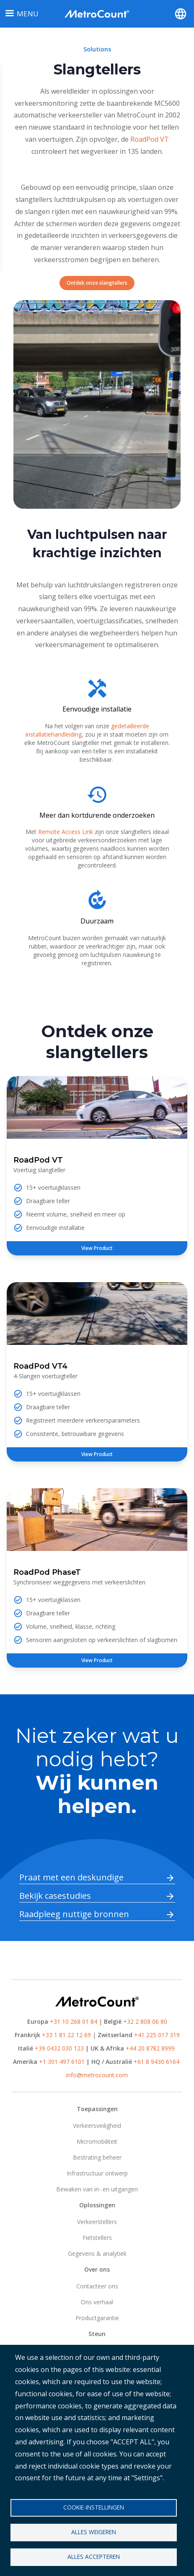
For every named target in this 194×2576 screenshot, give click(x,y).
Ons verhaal (97, 2302)
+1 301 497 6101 (62, 2062)
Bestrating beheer (97, 2157)
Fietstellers (97, 2238)
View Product (97, 1248)
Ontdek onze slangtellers (97, 282)
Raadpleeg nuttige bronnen (74, 1914)
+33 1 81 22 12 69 (66, 2035)
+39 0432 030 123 (59, 2048)
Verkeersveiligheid (97, 2126)
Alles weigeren (93, 2532)
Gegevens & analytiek (97, 2253)
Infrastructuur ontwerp (97, 2173)
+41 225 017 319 (157, 2035)
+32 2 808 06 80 (144, 2021)
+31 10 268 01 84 (73, 2021)
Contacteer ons (97, 2286)
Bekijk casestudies (55, 1895)
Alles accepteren (93, 2557)
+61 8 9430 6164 (156, 2062)
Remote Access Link (66, 832)
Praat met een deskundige (71, 1877)
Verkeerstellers (97, 2222)
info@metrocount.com (97, 2075)
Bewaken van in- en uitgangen (97, 2189)
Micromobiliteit (97, 2141)
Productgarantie (97, 2318)
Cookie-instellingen (93, 2507)
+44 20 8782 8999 (150, 2048)
